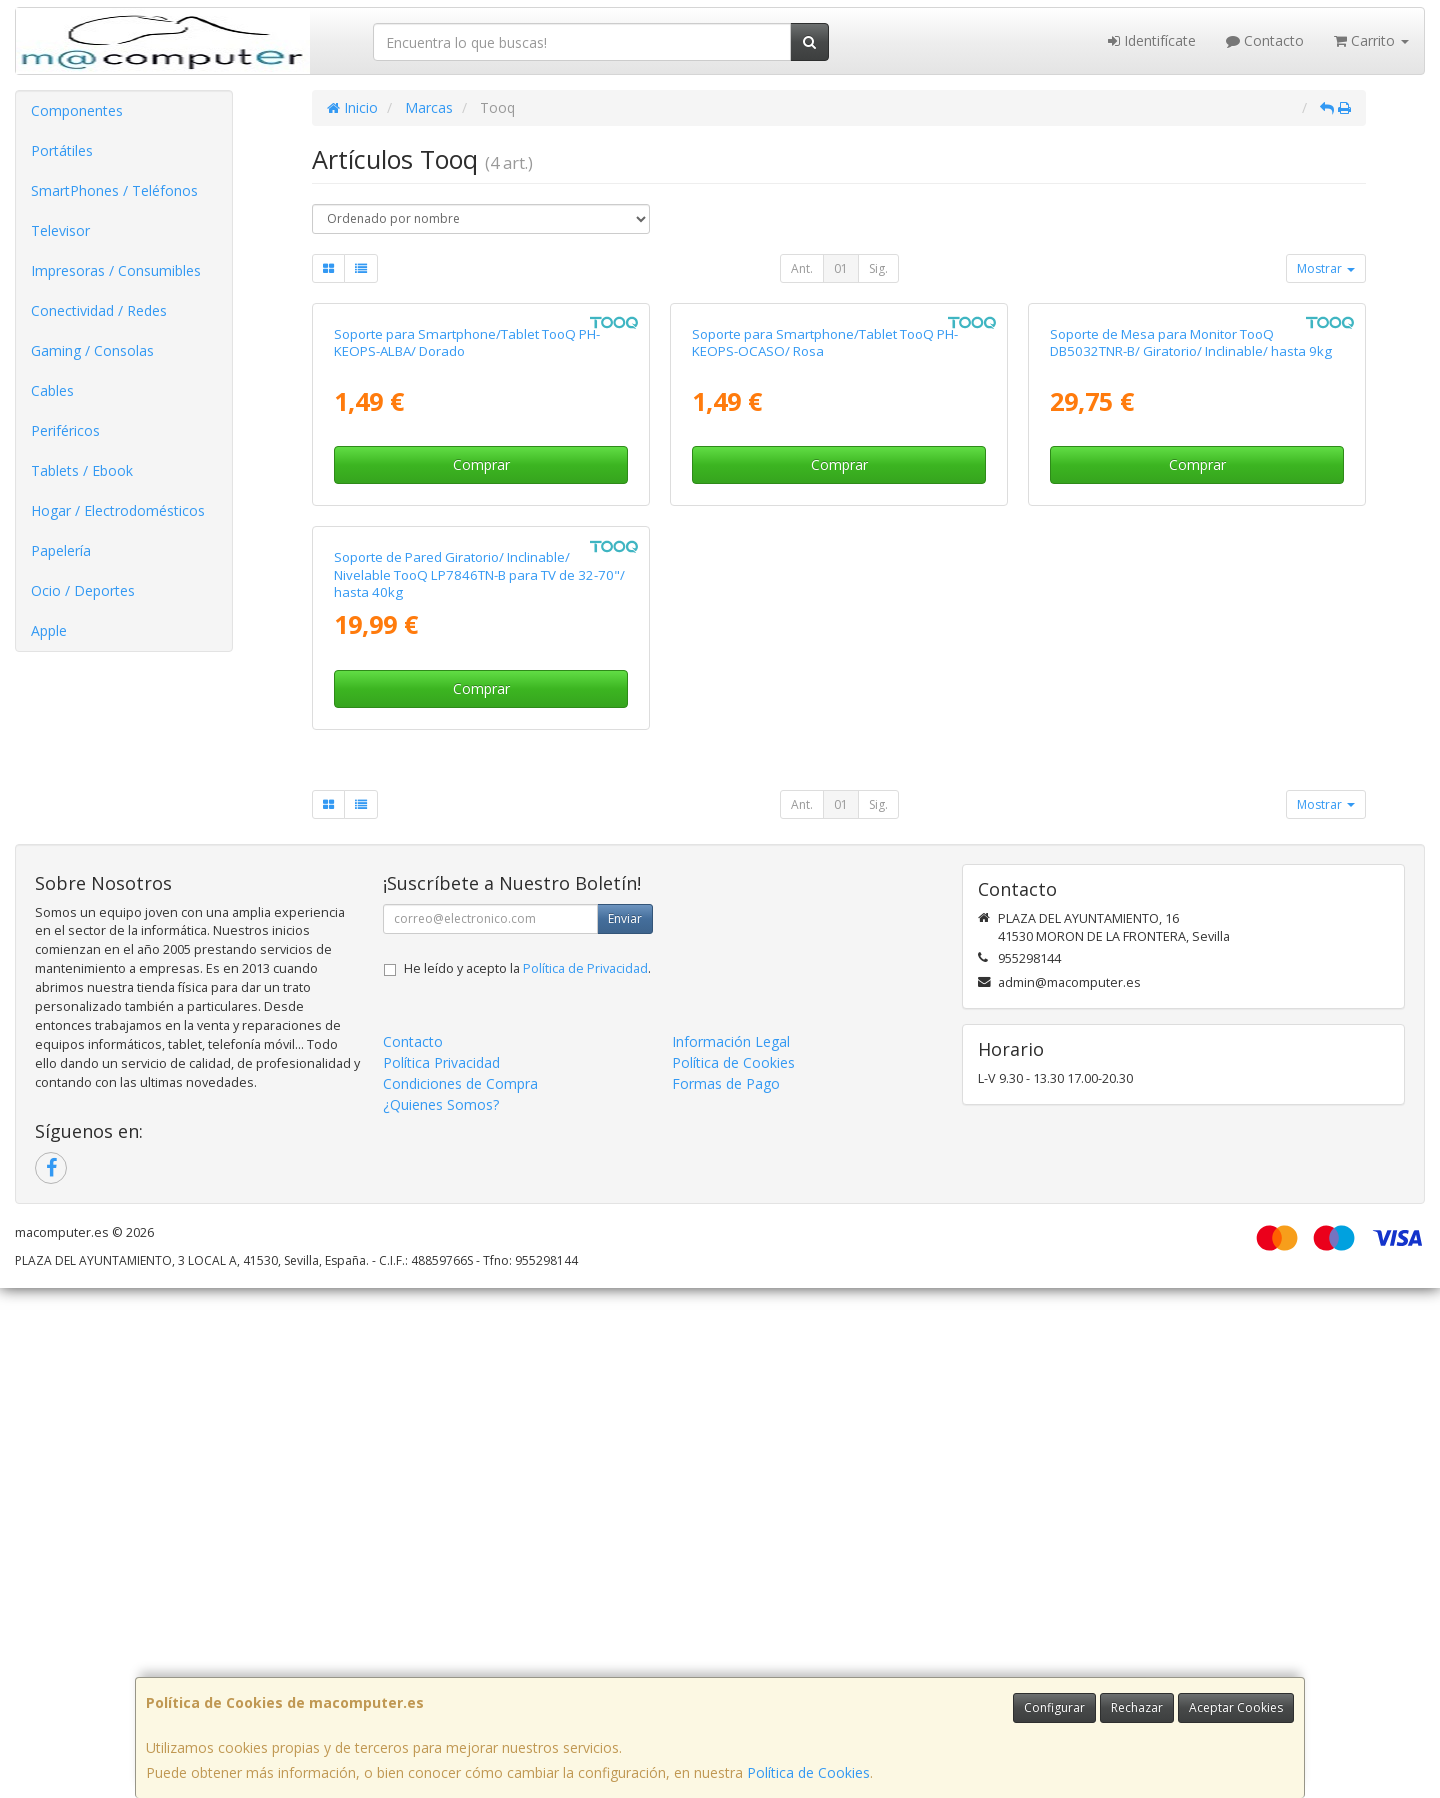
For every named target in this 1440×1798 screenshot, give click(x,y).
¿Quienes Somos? (441, 1614)
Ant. (802, 268)
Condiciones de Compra (460, 1593)
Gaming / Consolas (92, 350)
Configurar (1054, 1707)
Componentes (77, 110)
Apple (49, 630)
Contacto (1265, 40)
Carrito (1371, 40)
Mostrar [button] (1326, 268)
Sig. (878, 268)
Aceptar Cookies (1236, 1707)
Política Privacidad (441, 1572)
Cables (52, 390)
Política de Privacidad (585, 1478)
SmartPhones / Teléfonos (114, 190)
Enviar (625, 1428)
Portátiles (62, 150)
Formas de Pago (726, 1593)
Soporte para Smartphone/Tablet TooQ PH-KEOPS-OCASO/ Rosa (825, 597)
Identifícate (1152, 40)
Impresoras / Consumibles (116, 270)
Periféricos (65, 430)
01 (841, 268)
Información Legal (731, 1551)
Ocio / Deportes (83, 590)
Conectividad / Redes (99, 310)
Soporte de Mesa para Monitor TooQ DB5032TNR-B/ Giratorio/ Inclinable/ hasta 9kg (1191, 597)
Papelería (61, 550)
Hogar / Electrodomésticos (118, 510)
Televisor (60, 230)
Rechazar (1137, 1707)
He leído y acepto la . (527, 1478)
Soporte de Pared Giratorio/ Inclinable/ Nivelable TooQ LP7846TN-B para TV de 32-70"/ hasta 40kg (479, 1084)
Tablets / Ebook (82, 470)
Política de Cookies (808, 1772)
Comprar (481, 719)
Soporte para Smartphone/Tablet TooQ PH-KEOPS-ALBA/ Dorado (467, 597)
